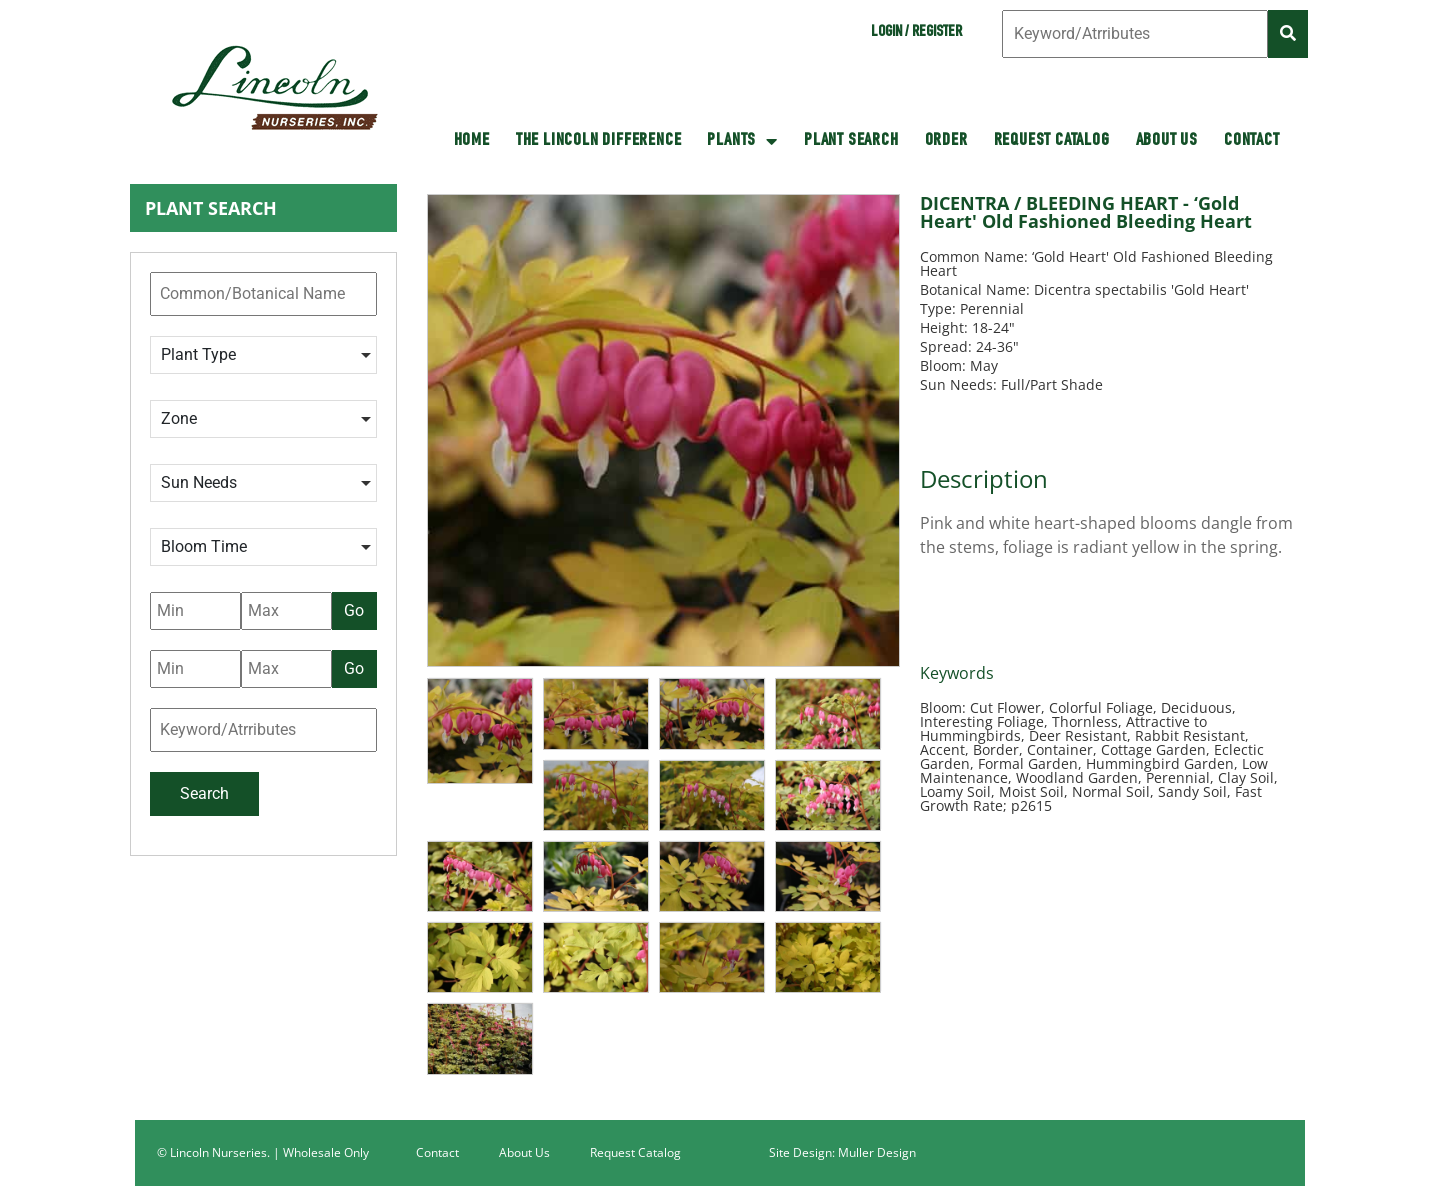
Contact (1252, 141)
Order (946, 141)
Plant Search (851, 141)
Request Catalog (1052, 141)
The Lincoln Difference (599, 141)
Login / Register (916, 33)
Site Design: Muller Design (842, 1152)
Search (204, 793)
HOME (472, 141)
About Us (1167, 141)
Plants (742, 141)
